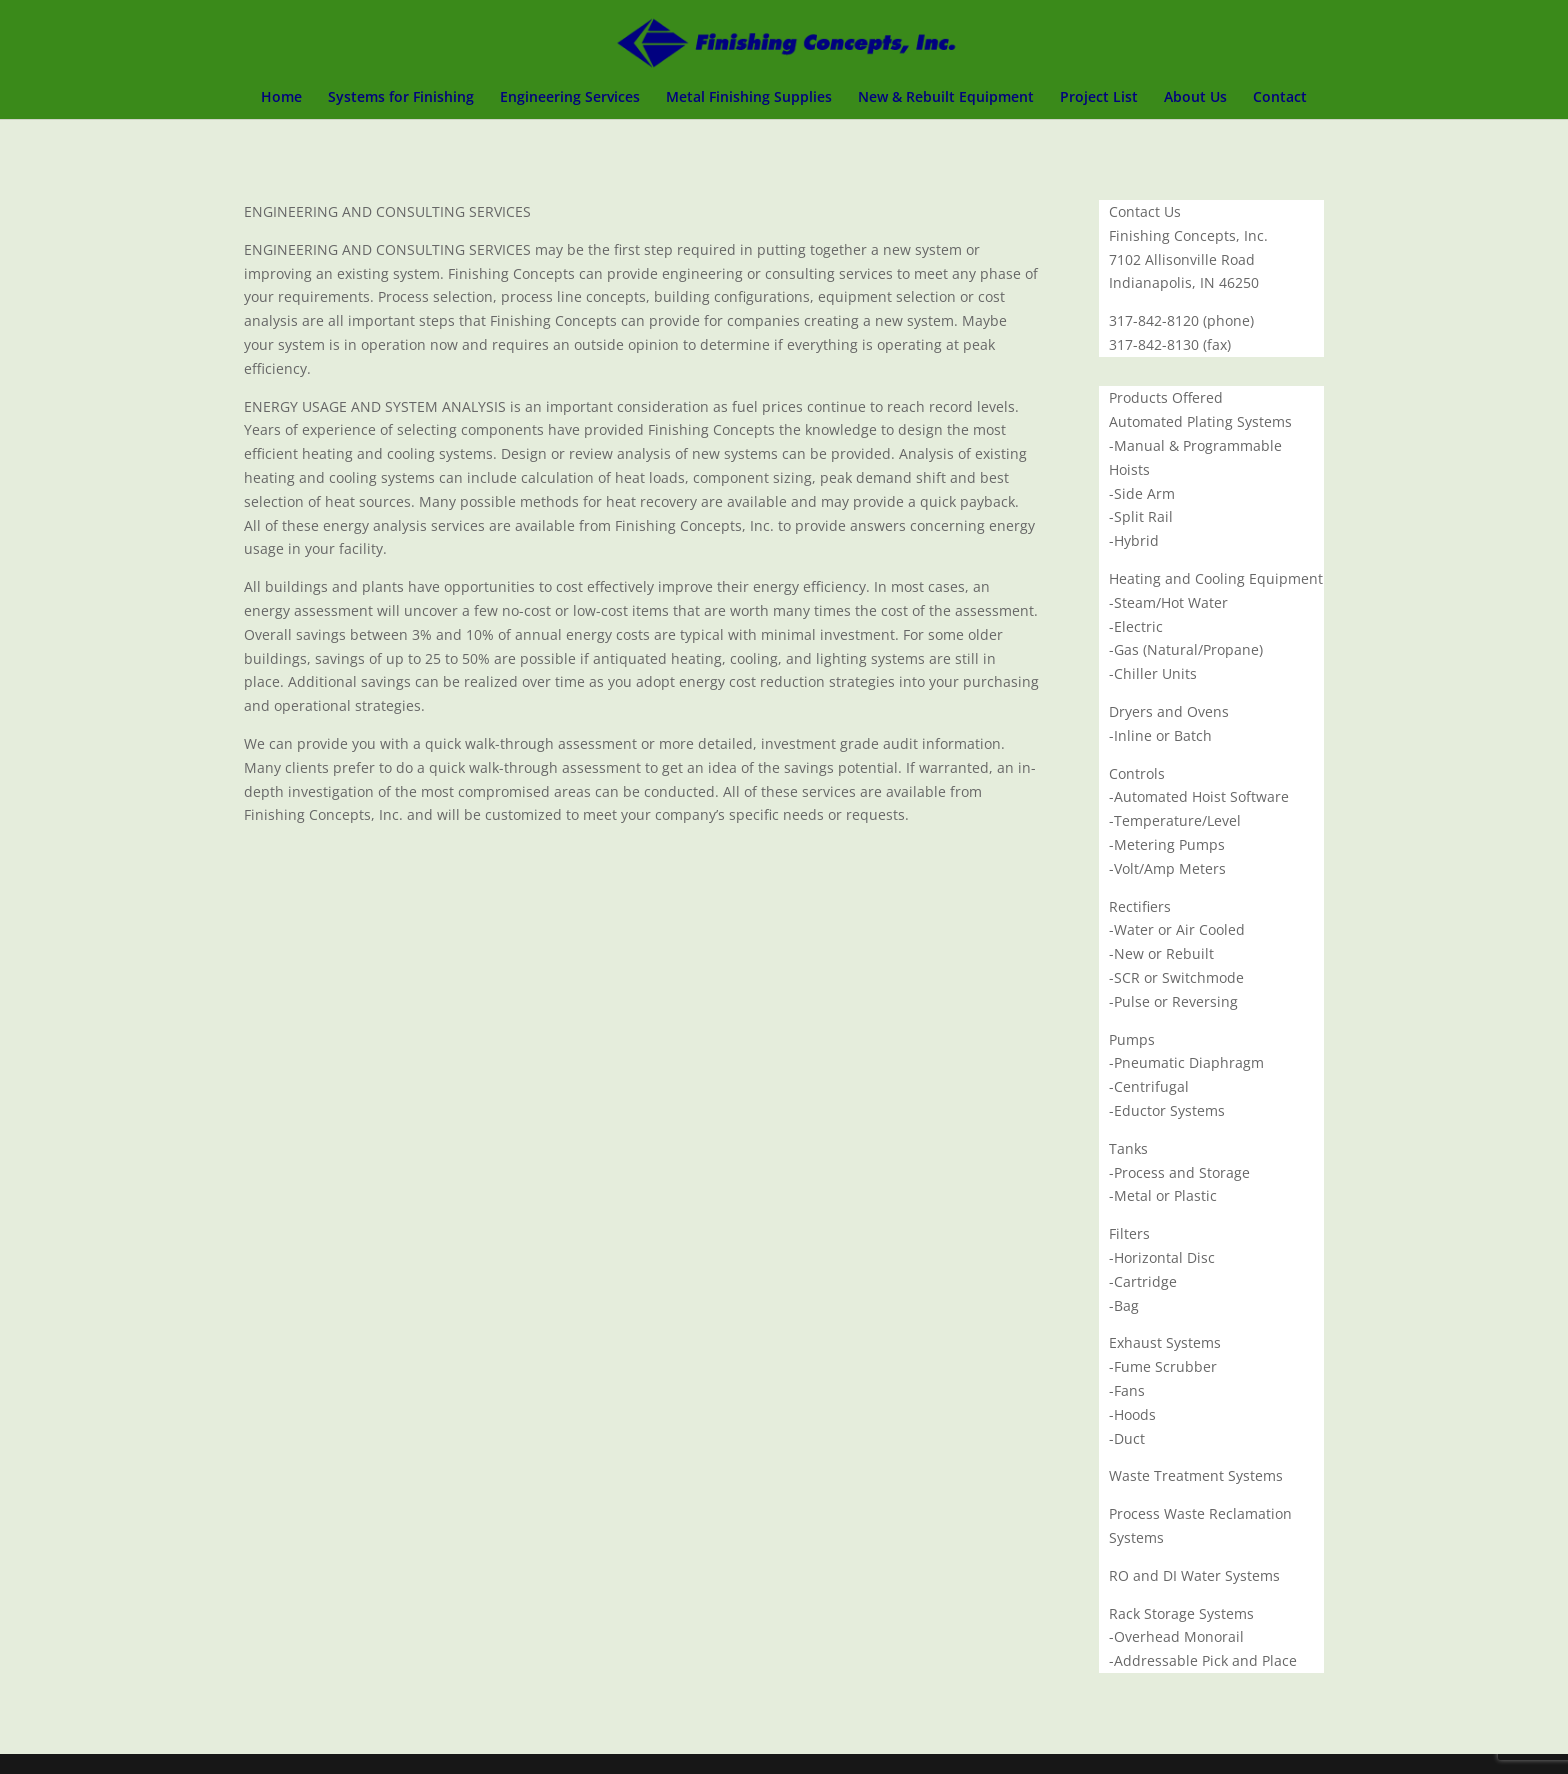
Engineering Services (570, 98)
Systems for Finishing (401, 98)
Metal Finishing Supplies (749, 98)
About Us (1195, 98)
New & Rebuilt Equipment (946, 98)
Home (281, 98)
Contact (1280, 98)
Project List (1099, 98)
